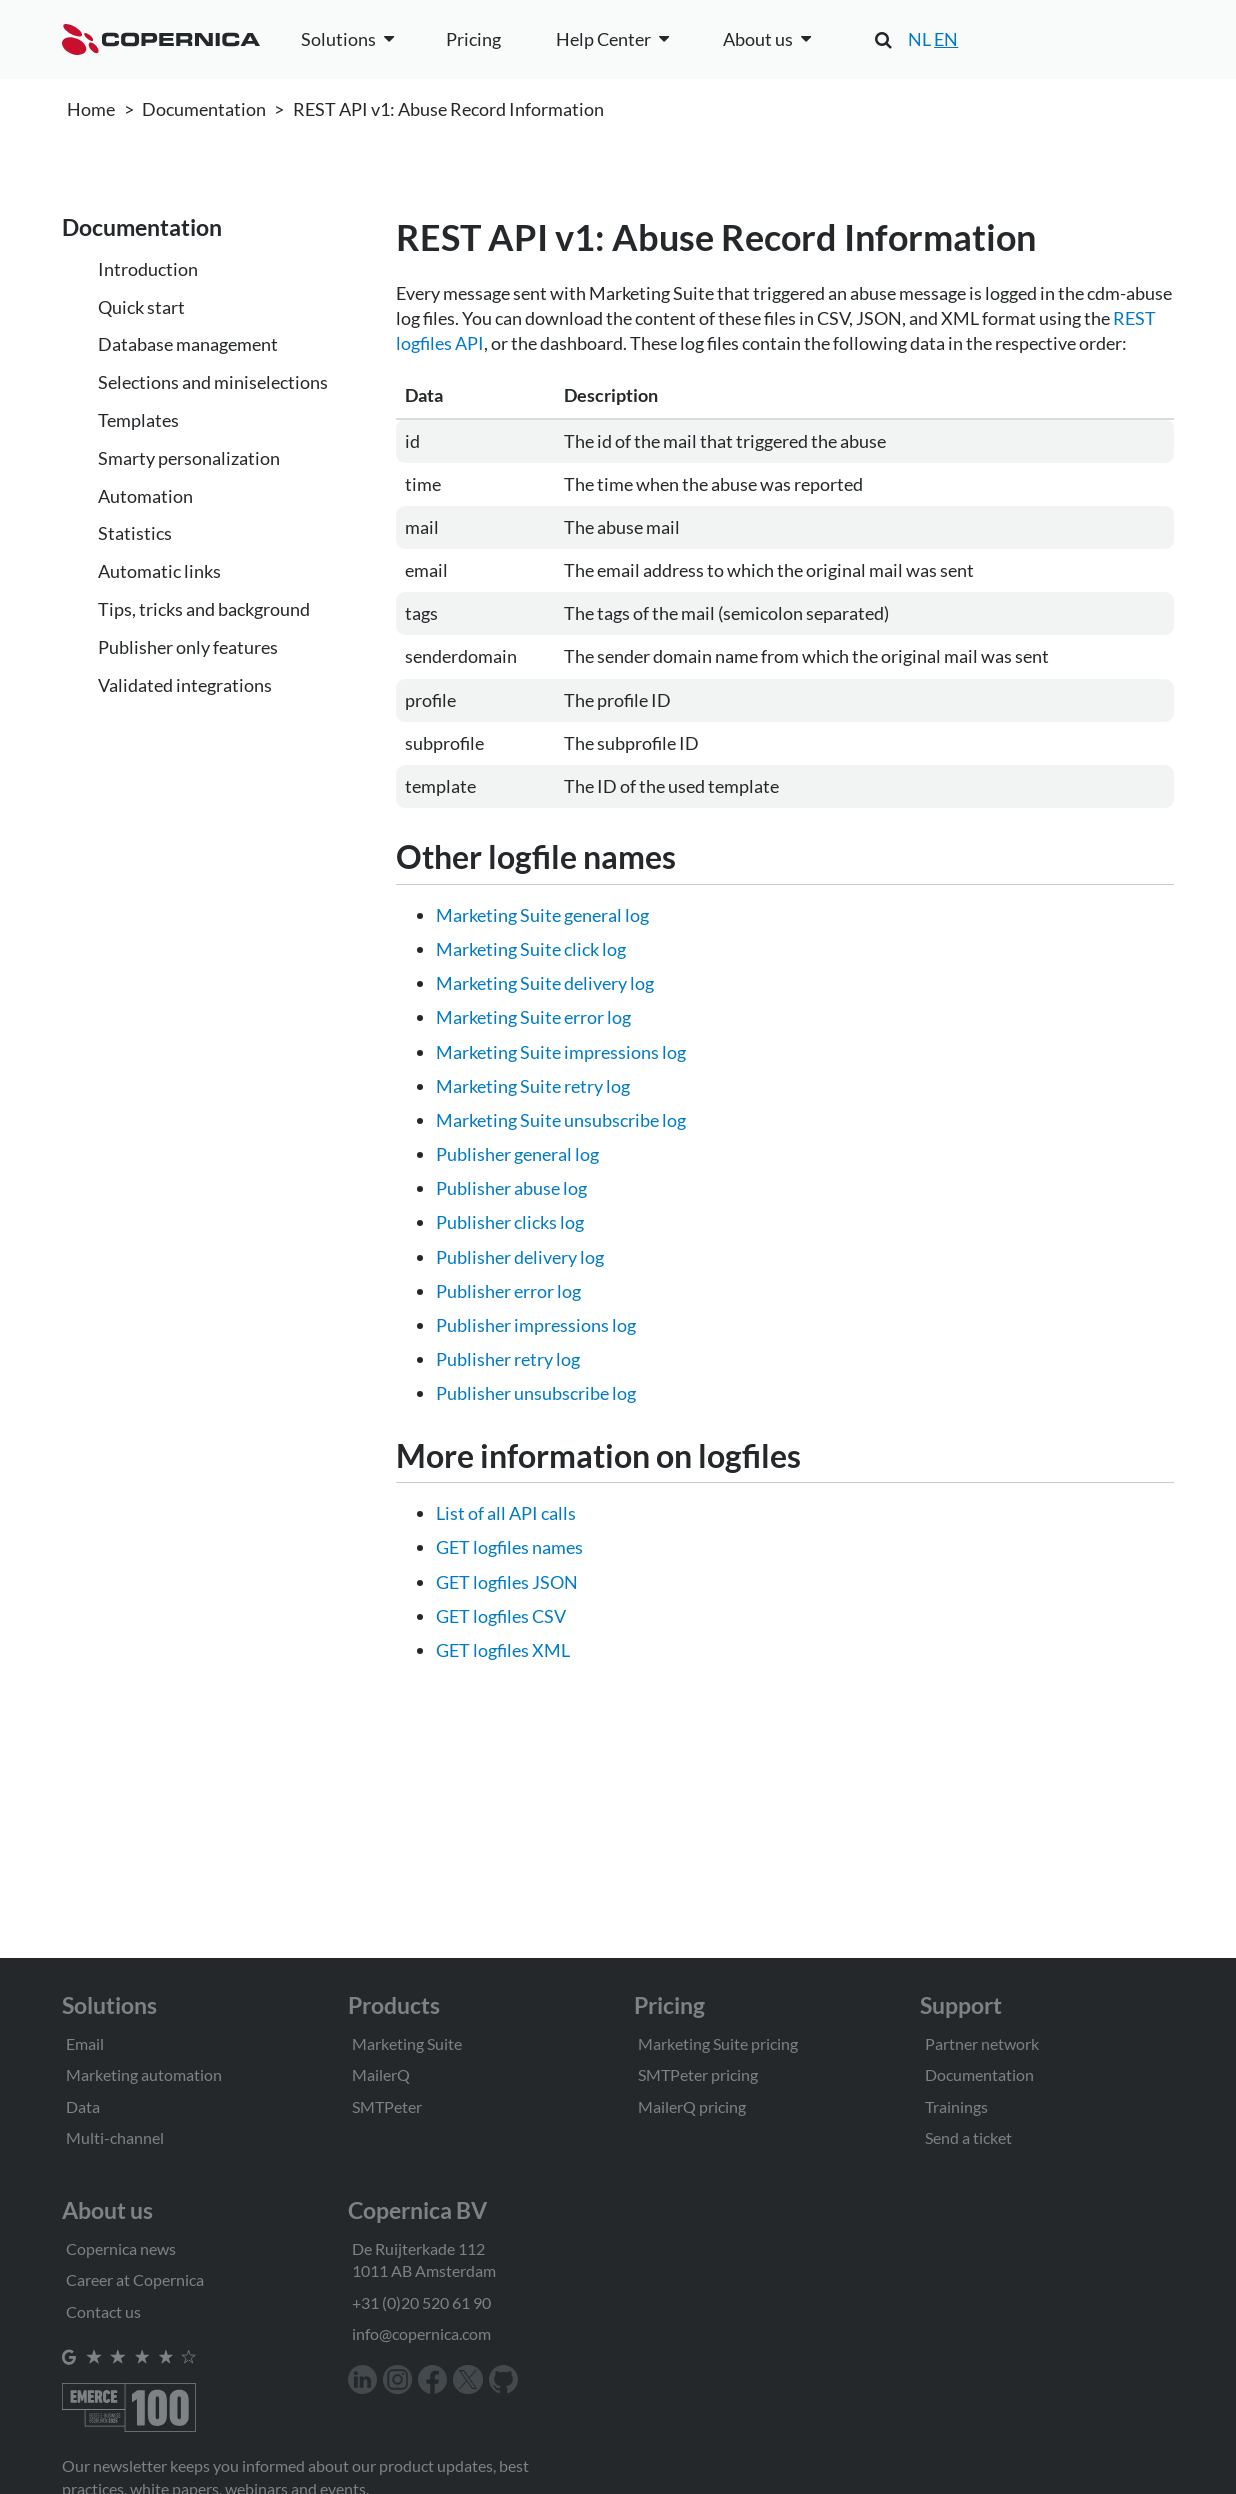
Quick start (141, 307)
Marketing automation (144, 2074)
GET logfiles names (509, 1547)
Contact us (103, 2311)
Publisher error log (508, 1291)
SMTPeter (387, 2106)
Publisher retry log (508, 1359)
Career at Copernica (135, 2279)
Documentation (204, 109)
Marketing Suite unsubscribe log (561, 1120)
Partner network (982, 2043)
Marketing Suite (407, 2043)
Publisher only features (188, 647)
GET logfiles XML (503, 1650)
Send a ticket (968, 2137)
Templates (138, 420)
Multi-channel (115, 2137)
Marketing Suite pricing (718, 2043)
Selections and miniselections (213, 382)
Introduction (148, 269)
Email (85, 2043)
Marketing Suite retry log (533, 1086)
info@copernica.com (421, 2333)
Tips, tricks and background (204, 609)
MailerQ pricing (692, 2106)
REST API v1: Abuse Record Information (448, 109)
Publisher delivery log (520, 1257)
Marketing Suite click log (531, 949)
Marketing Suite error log (533, 1017)
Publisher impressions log (536, 1325)
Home (91, 109)
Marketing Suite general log (542, 915)
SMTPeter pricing (698, 2074)
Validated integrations (185, 685)
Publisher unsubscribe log (536, 1393)
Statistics (135, 533)
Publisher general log (517, 1154)
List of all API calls (506, 1513)
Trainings (956, 2106)
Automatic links (159, 571)
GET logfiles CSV (501, 1616)
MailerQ (381, 2074)
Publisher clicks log (510, 1222)
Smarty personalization (189, 458)
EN (946, 39)
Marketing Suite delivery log (545, 983)
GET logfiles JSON (507, 1582)
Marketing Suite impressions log (561, 1052)
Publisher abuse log (511, 1188)
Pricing (473, 39)
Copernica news (121, 2248)
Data (83, 2106)
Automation (145, 496)
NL (919, 39)
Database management (188, 344)
